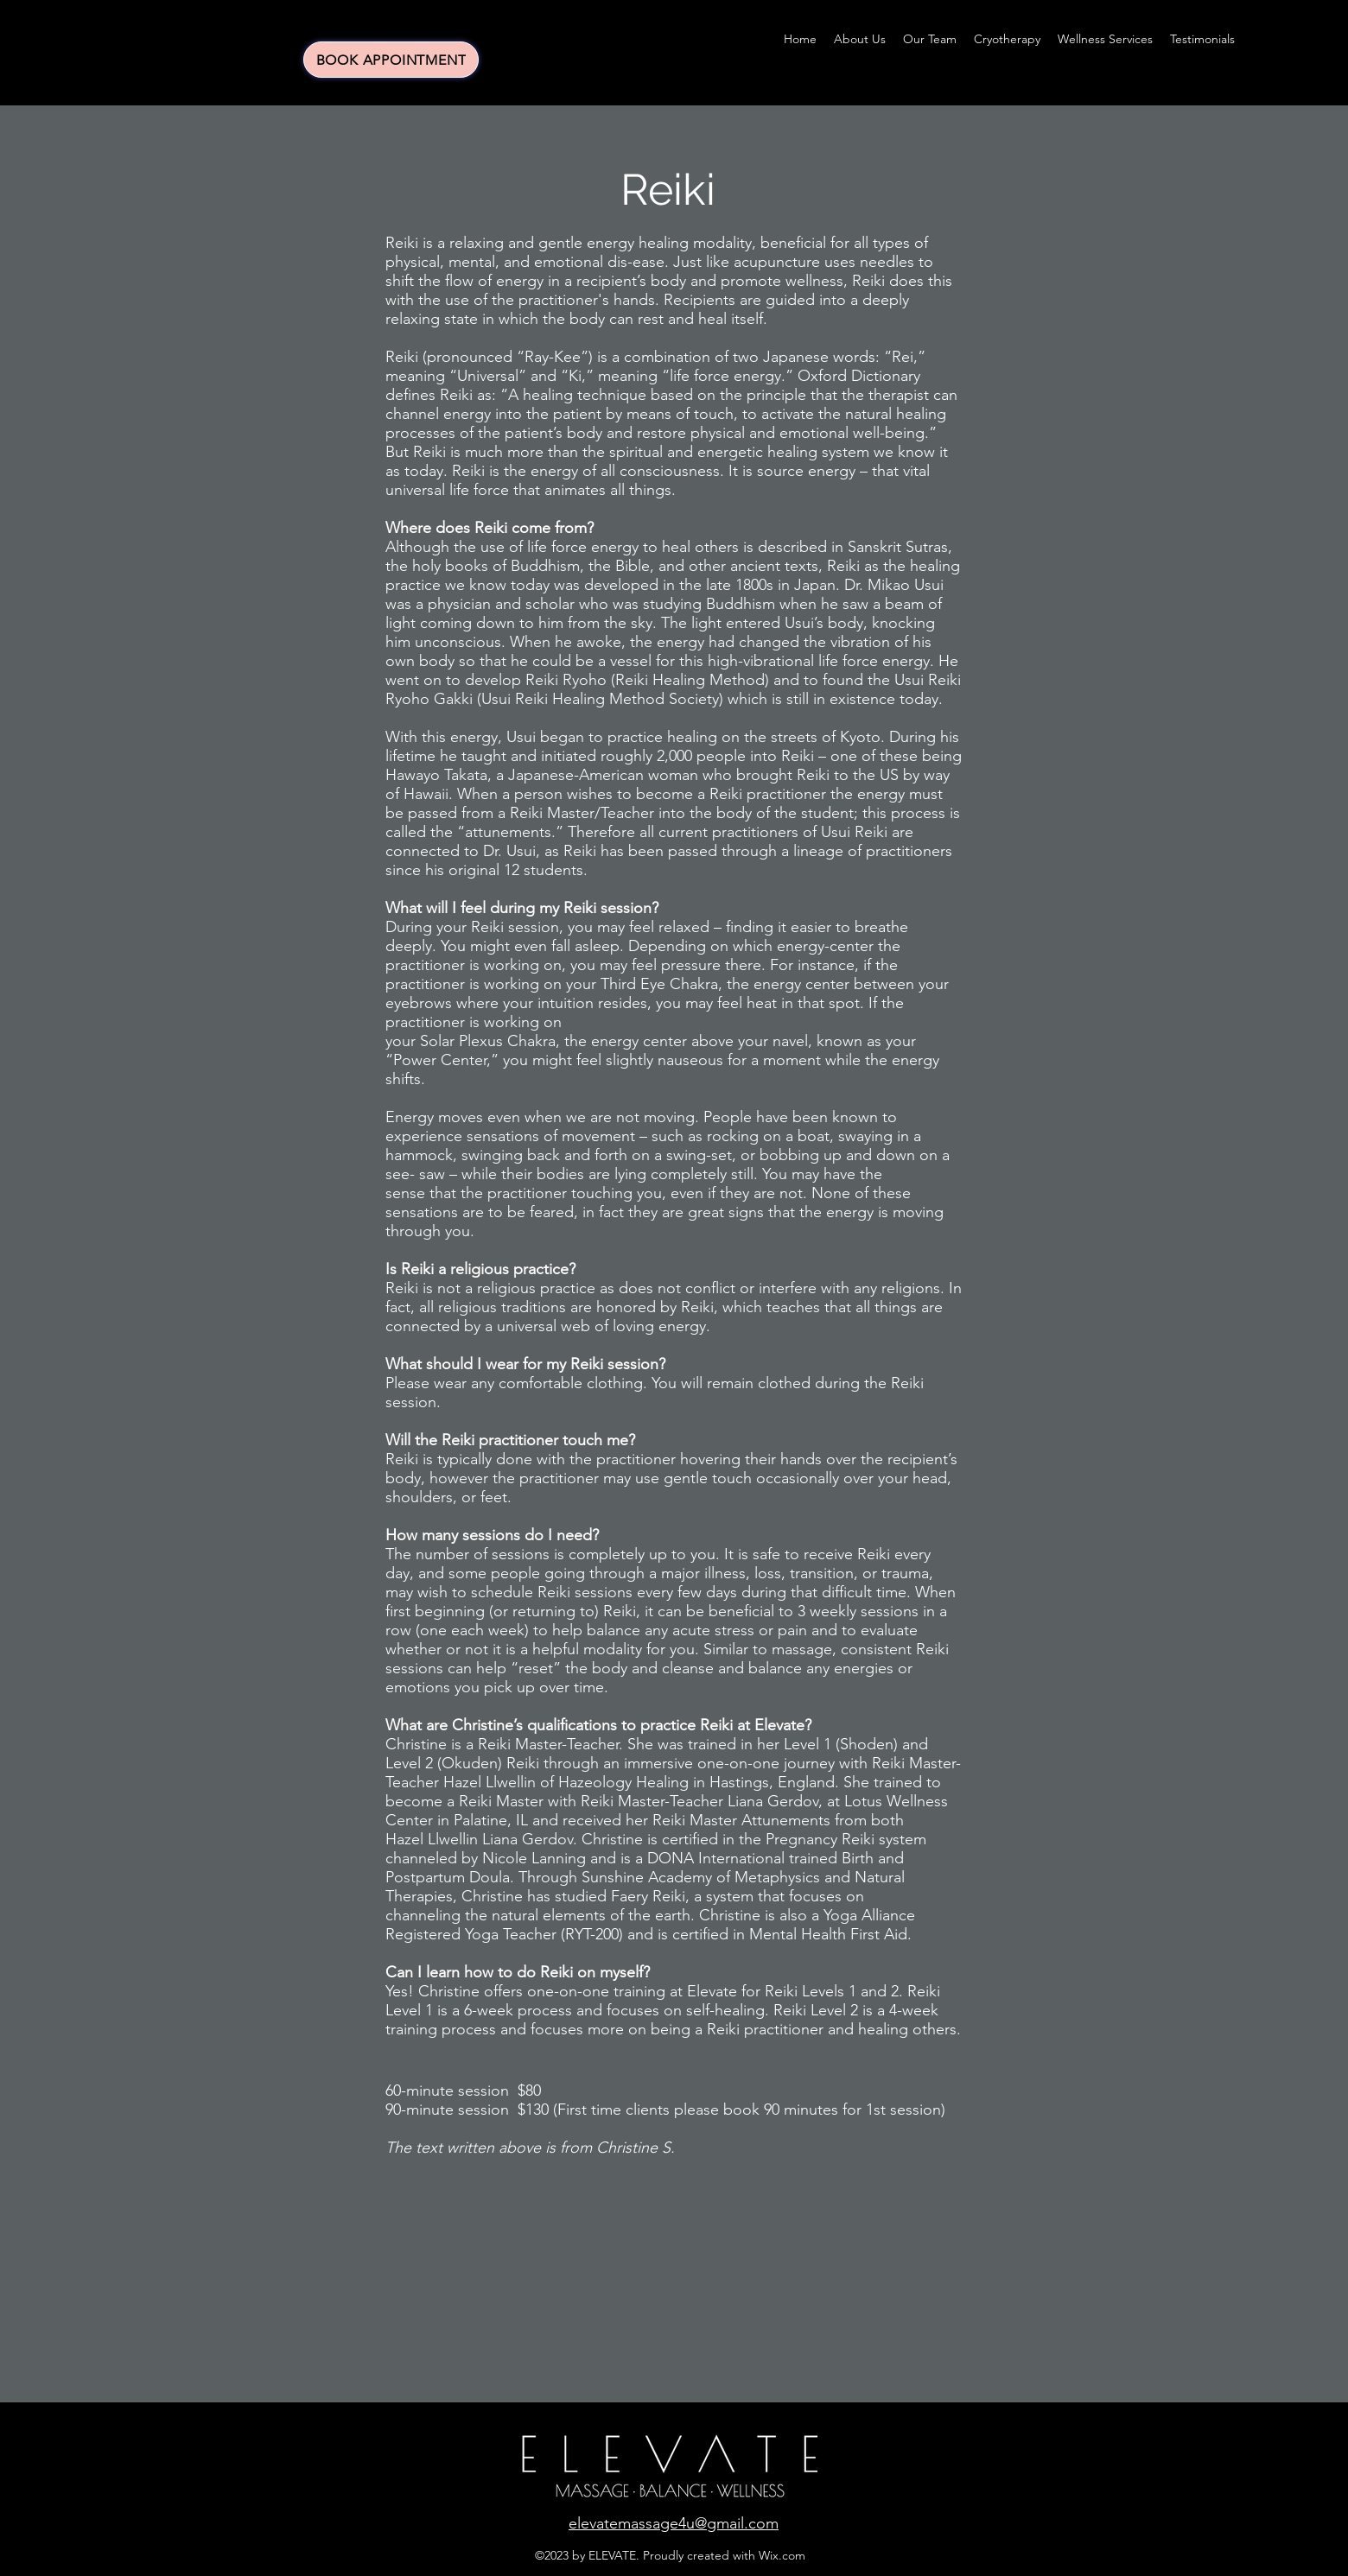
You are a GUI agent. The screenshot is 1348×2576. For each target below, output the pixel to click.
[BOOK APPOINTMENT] (391, 59)
